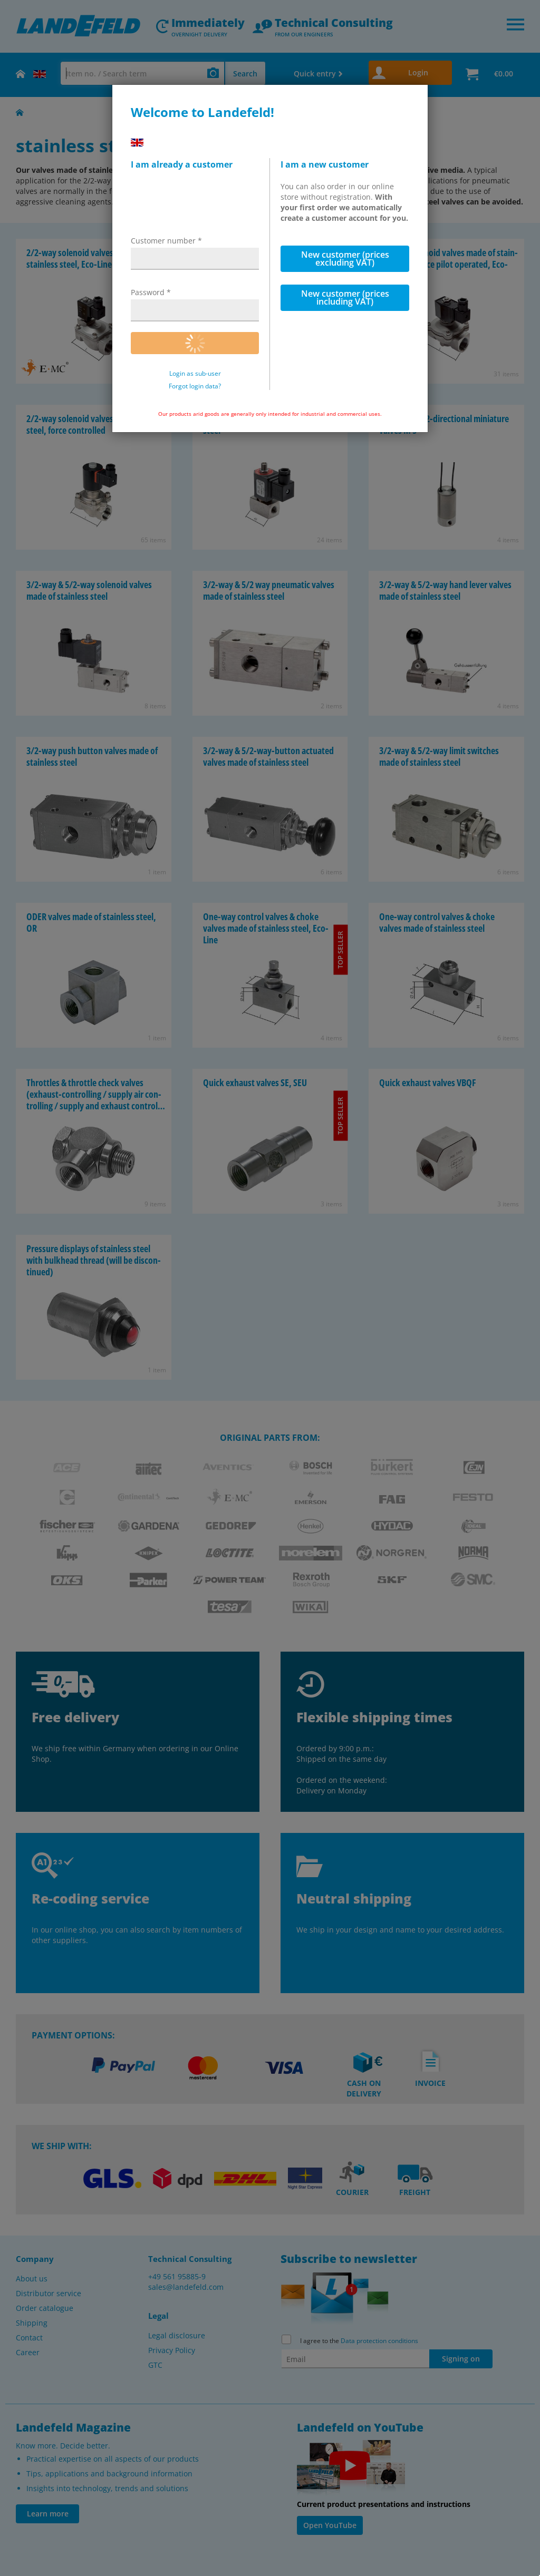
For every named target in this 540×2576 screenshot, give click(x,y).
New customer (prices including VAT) (345, 297)
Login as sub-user (195, 373)
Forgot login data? (195, 386)
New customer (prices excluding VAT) (345, 258)
